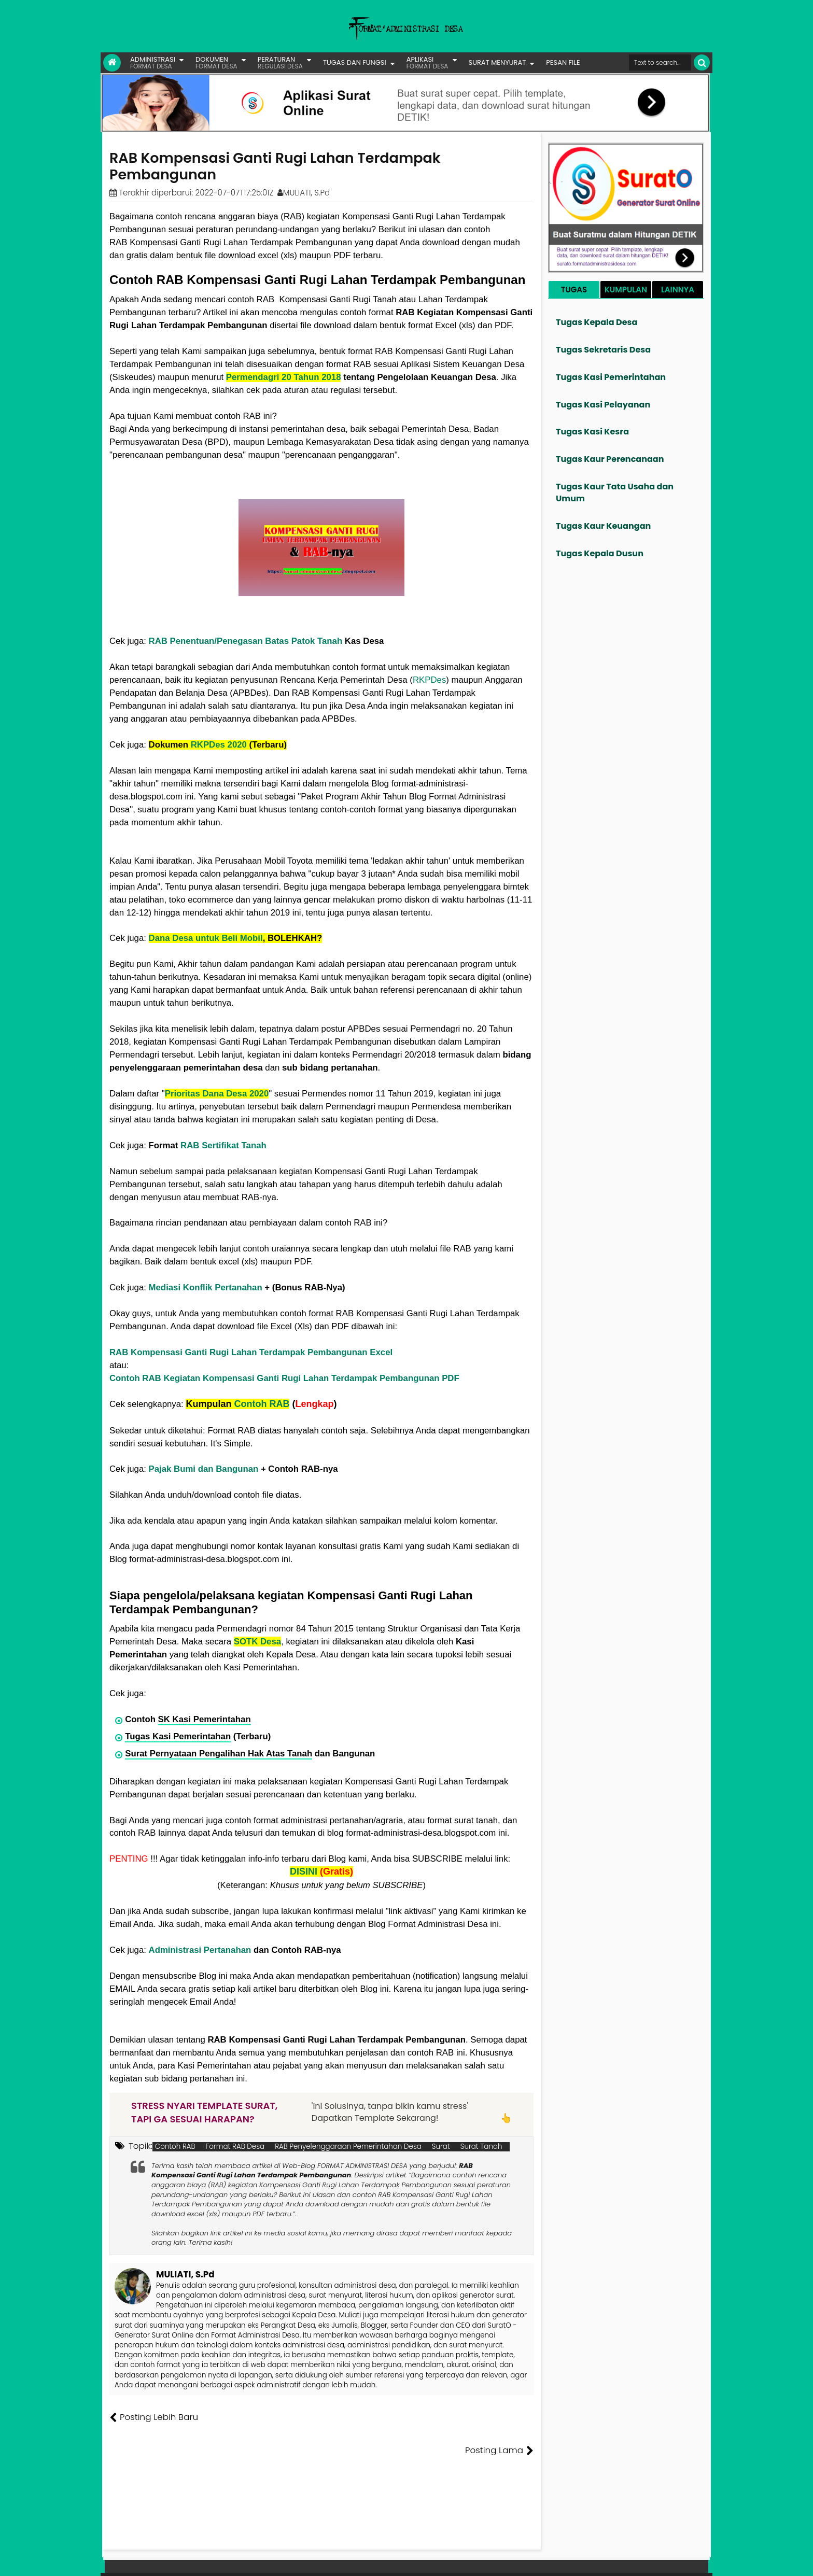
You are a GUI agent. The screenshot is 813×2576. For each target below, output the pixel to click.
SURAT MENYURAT (497, 62)
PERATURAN (280, 62)
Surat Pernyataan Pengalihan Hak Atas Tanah (218, 1753)
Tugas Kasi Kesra (592, 432)
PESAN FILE (563, 62)
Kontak (623, 2560)
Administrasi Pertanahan (200, 1950)
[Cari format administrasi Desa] (660, 62)
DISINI (303, 1871)
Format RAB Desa (235, 2146)
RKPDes (429, 680)
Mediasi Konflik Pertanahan (205, 1287)
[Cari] (702, 62)
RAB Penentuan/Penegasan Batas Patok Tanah (246, 641)
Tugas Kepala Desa (596, 322)
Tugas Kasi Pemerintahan (178, 1736)
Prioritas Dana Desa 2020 (217, 1094)
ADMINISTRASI (152, 62)
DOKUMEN (216, 62)
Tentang (514, 2560)
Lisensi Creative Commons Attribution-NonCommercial (437, 2550)
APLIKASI (427, 62)
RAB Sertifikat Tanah (223, 1145)
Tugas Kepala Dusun (599, 553)
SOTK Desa (257, 1641)
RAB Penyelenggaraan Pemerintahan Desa (348, 2146)
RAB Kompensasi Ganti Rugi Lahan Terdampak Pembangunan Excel (251, 1352)
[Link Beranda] (112, 63)
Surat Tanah (481, 2146)
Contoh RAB (261, 1404)
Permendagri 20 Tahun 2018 (283, 377)
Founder (549, 2560)
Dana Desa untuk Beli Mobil (206, 938)
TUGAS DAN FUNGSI (354, 62)
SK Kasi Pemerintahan (204, 1719)
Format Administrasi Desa (152, 2550)
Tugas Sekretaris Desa (603, 350)
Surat (441, 2146)
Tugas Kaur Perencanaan (610, 459)
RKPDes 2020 (219, 745)
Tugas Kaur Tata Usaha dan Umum (615, 492)
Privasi (652, 2560)
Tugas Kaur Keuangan (603, 526)
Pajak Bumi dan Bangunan (204, 1469)
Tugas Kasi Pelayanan (603, 405)
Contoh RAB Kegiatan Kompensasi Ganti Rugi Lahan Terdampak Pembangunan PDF (284, 1378)
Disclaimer (688, 2560)
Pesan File (587, 2560)
